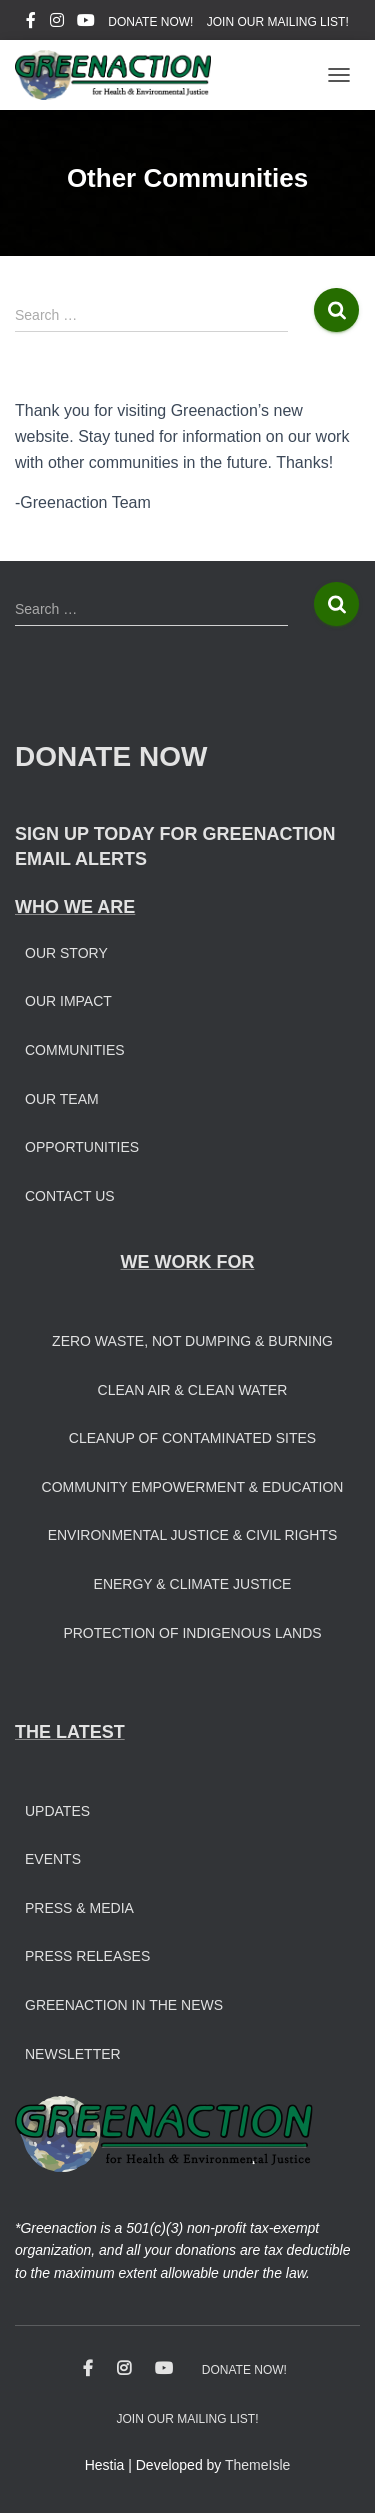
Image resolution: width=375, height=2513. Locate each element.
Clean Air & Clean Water (193, 1390)
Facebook (31, 23)
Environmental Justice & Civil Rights (193, 1535)
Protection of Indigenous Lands (192, 1633)
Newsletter (73, 2054)
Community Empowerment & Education (193, 1487)
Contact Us (70, 1196)
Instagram (57, 23)
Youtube (86, 23)
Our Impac (64, 1001)
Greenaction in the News (124, 2005)
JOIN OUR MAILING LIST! (278, 22)
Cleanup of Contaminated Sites (192, 1438)
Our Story (66, 953)
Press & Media (79, 1908)
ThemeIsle (257, 2465)
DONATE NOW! (150, 22)
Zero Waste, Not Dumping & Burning (192, 1341)
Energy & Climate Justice (193, 1584)
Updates (57, 1811)
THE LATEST (70, 1732)
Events (53, 1859)
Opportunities (82, 1147)
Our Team (62, 1099)
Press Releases (87, 1956)
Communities (75, 1050)
